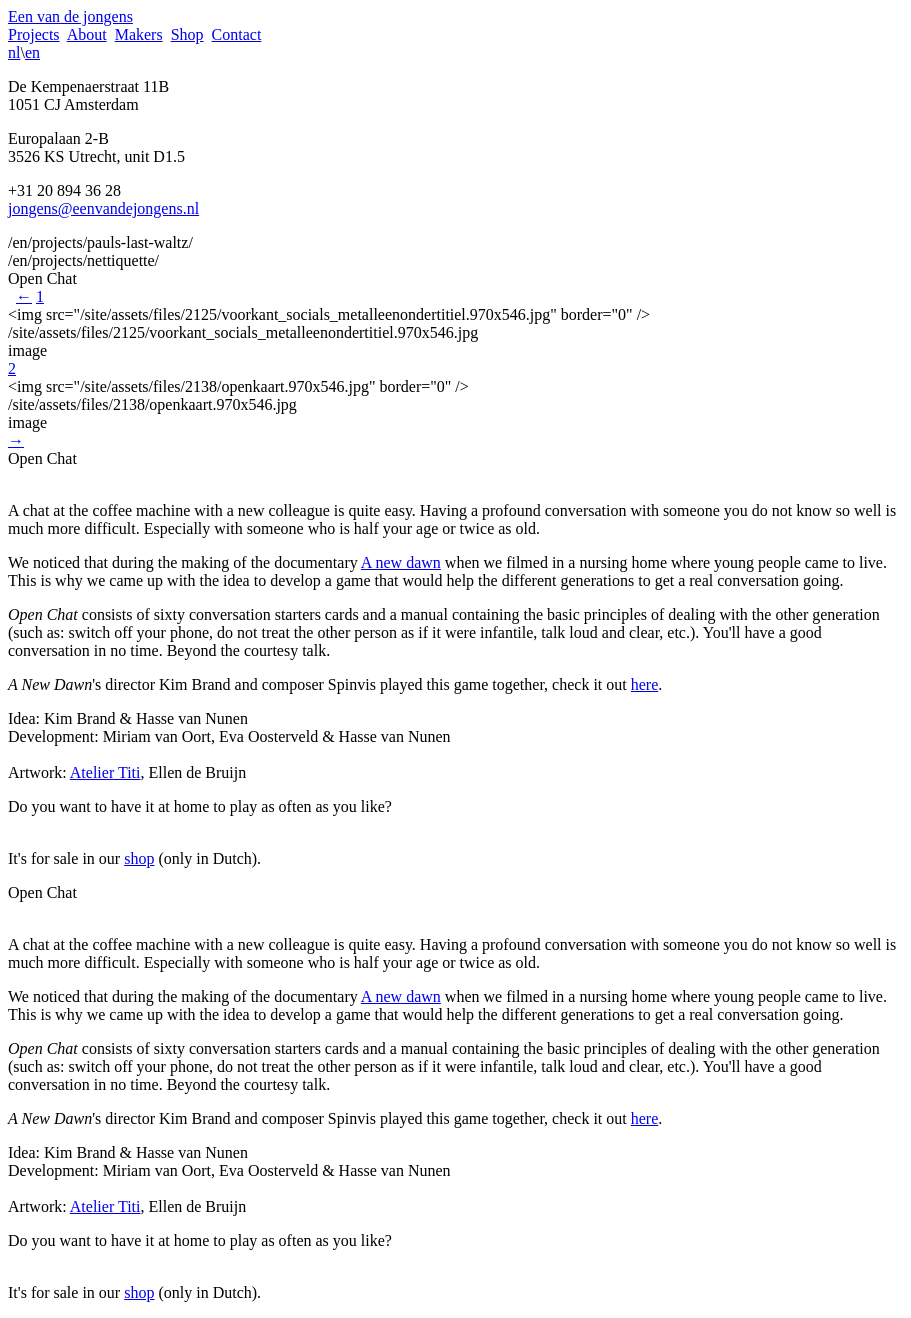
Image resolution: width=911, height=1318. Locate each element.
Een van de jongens (70, 16)
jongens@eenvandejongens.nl (103, 208)
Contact (237, 34)
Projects (34, 34)
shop (139, 858)
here (645, 684)
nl (14, 52)
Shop (187, 34)
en (32, 52)
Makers (139, 34)
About (87, 34)
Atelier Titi (105, 772)
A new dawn (401, 562)
